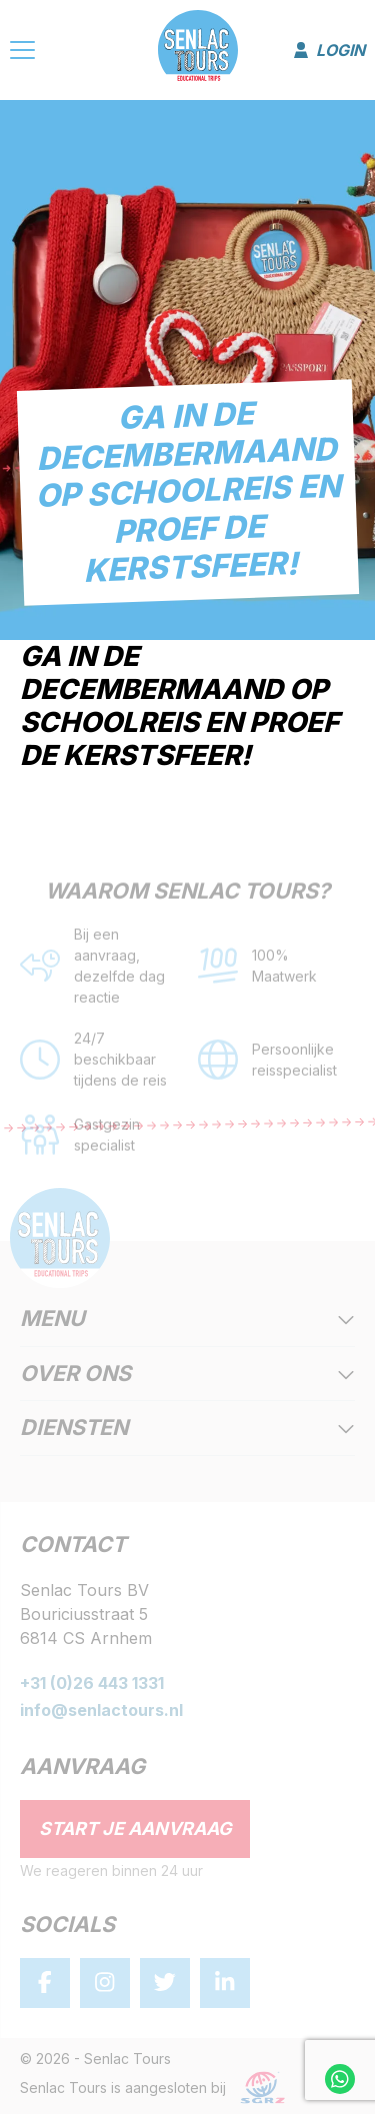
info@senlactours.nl (101, 1710)
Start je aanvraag (135, 1828)
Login (329, 50)
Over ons (187, 1374)
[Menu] (22, 53)
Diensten (187, 1428)
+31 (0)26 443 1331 (92, 1683)
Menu (187, 1319)
